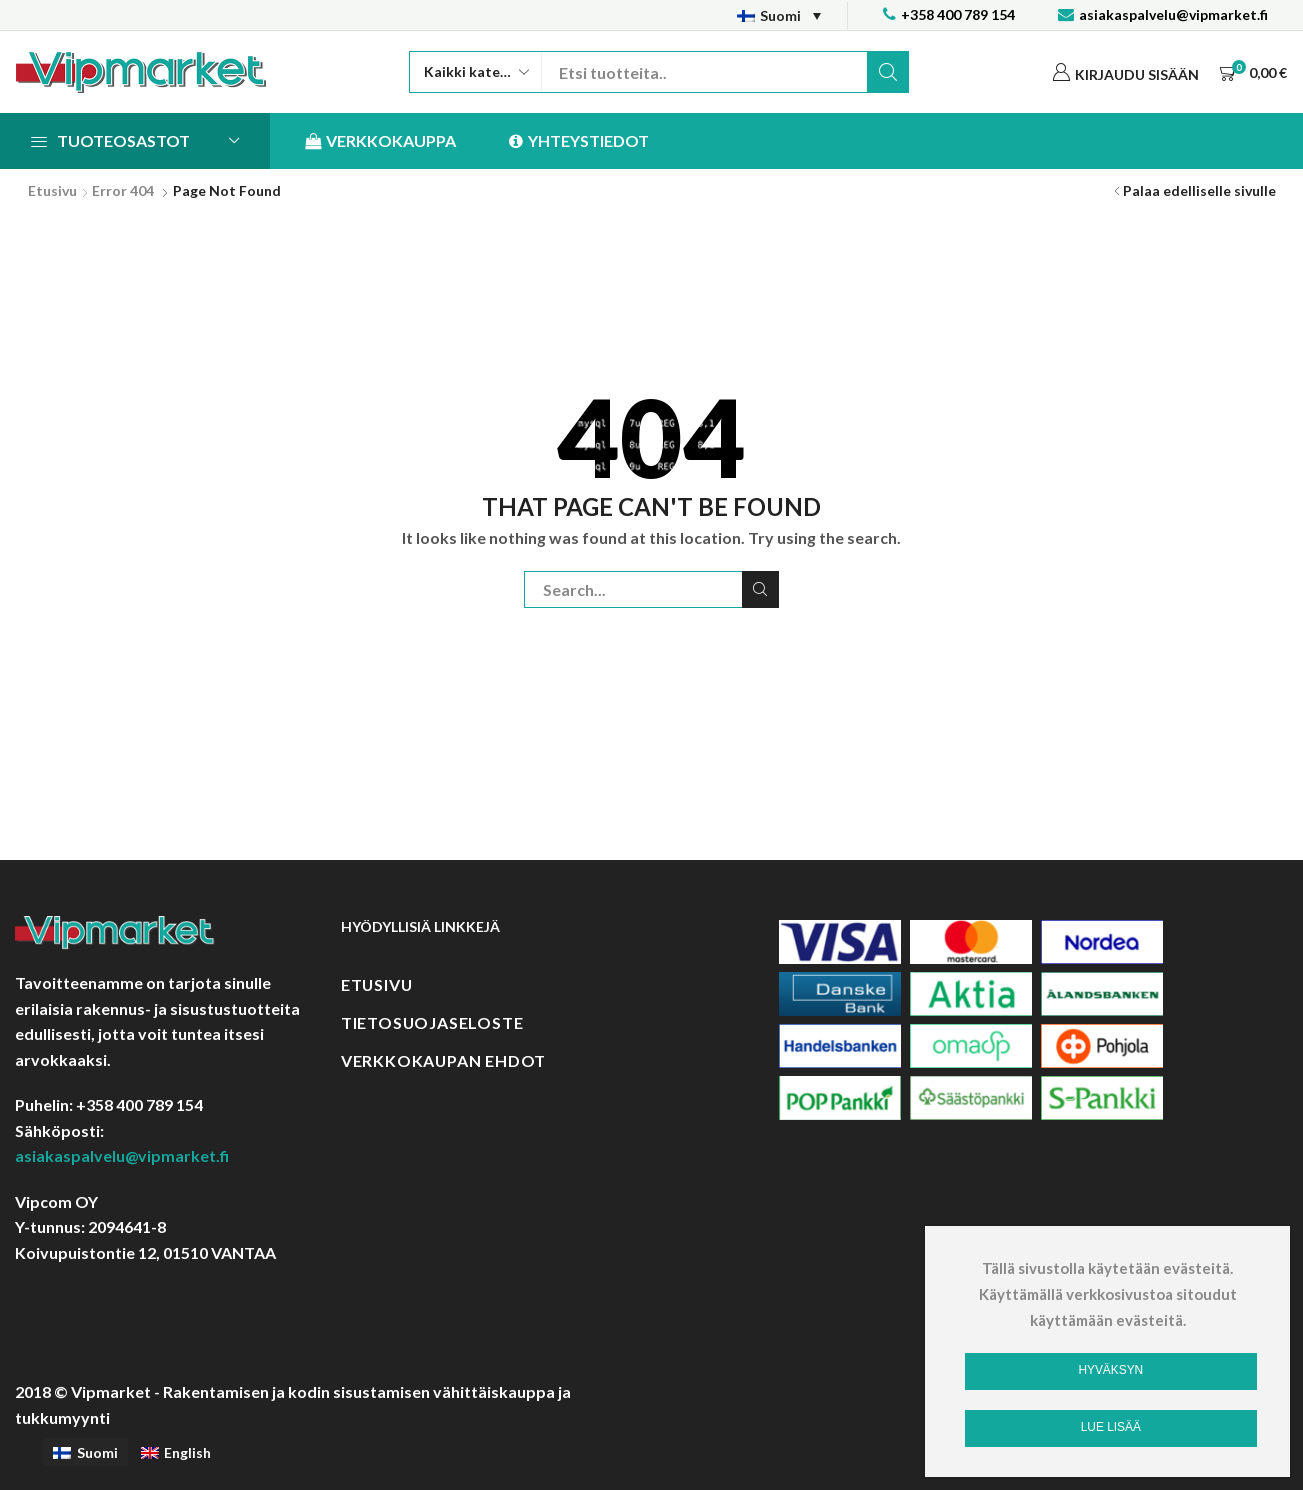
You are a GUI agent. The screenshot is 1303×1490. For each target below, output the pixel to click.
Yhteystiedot (579, 141)
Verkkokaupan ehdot (443, 1060)
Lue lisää (1111, 1427)
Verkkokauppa (380, 141)
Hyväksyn (1110, 1370)
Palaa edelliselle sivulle (1199, 190)
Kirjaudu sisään (1137, 74)
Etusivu (52, 190)
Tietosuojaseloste (432, 1022)
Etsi (888, 72)
